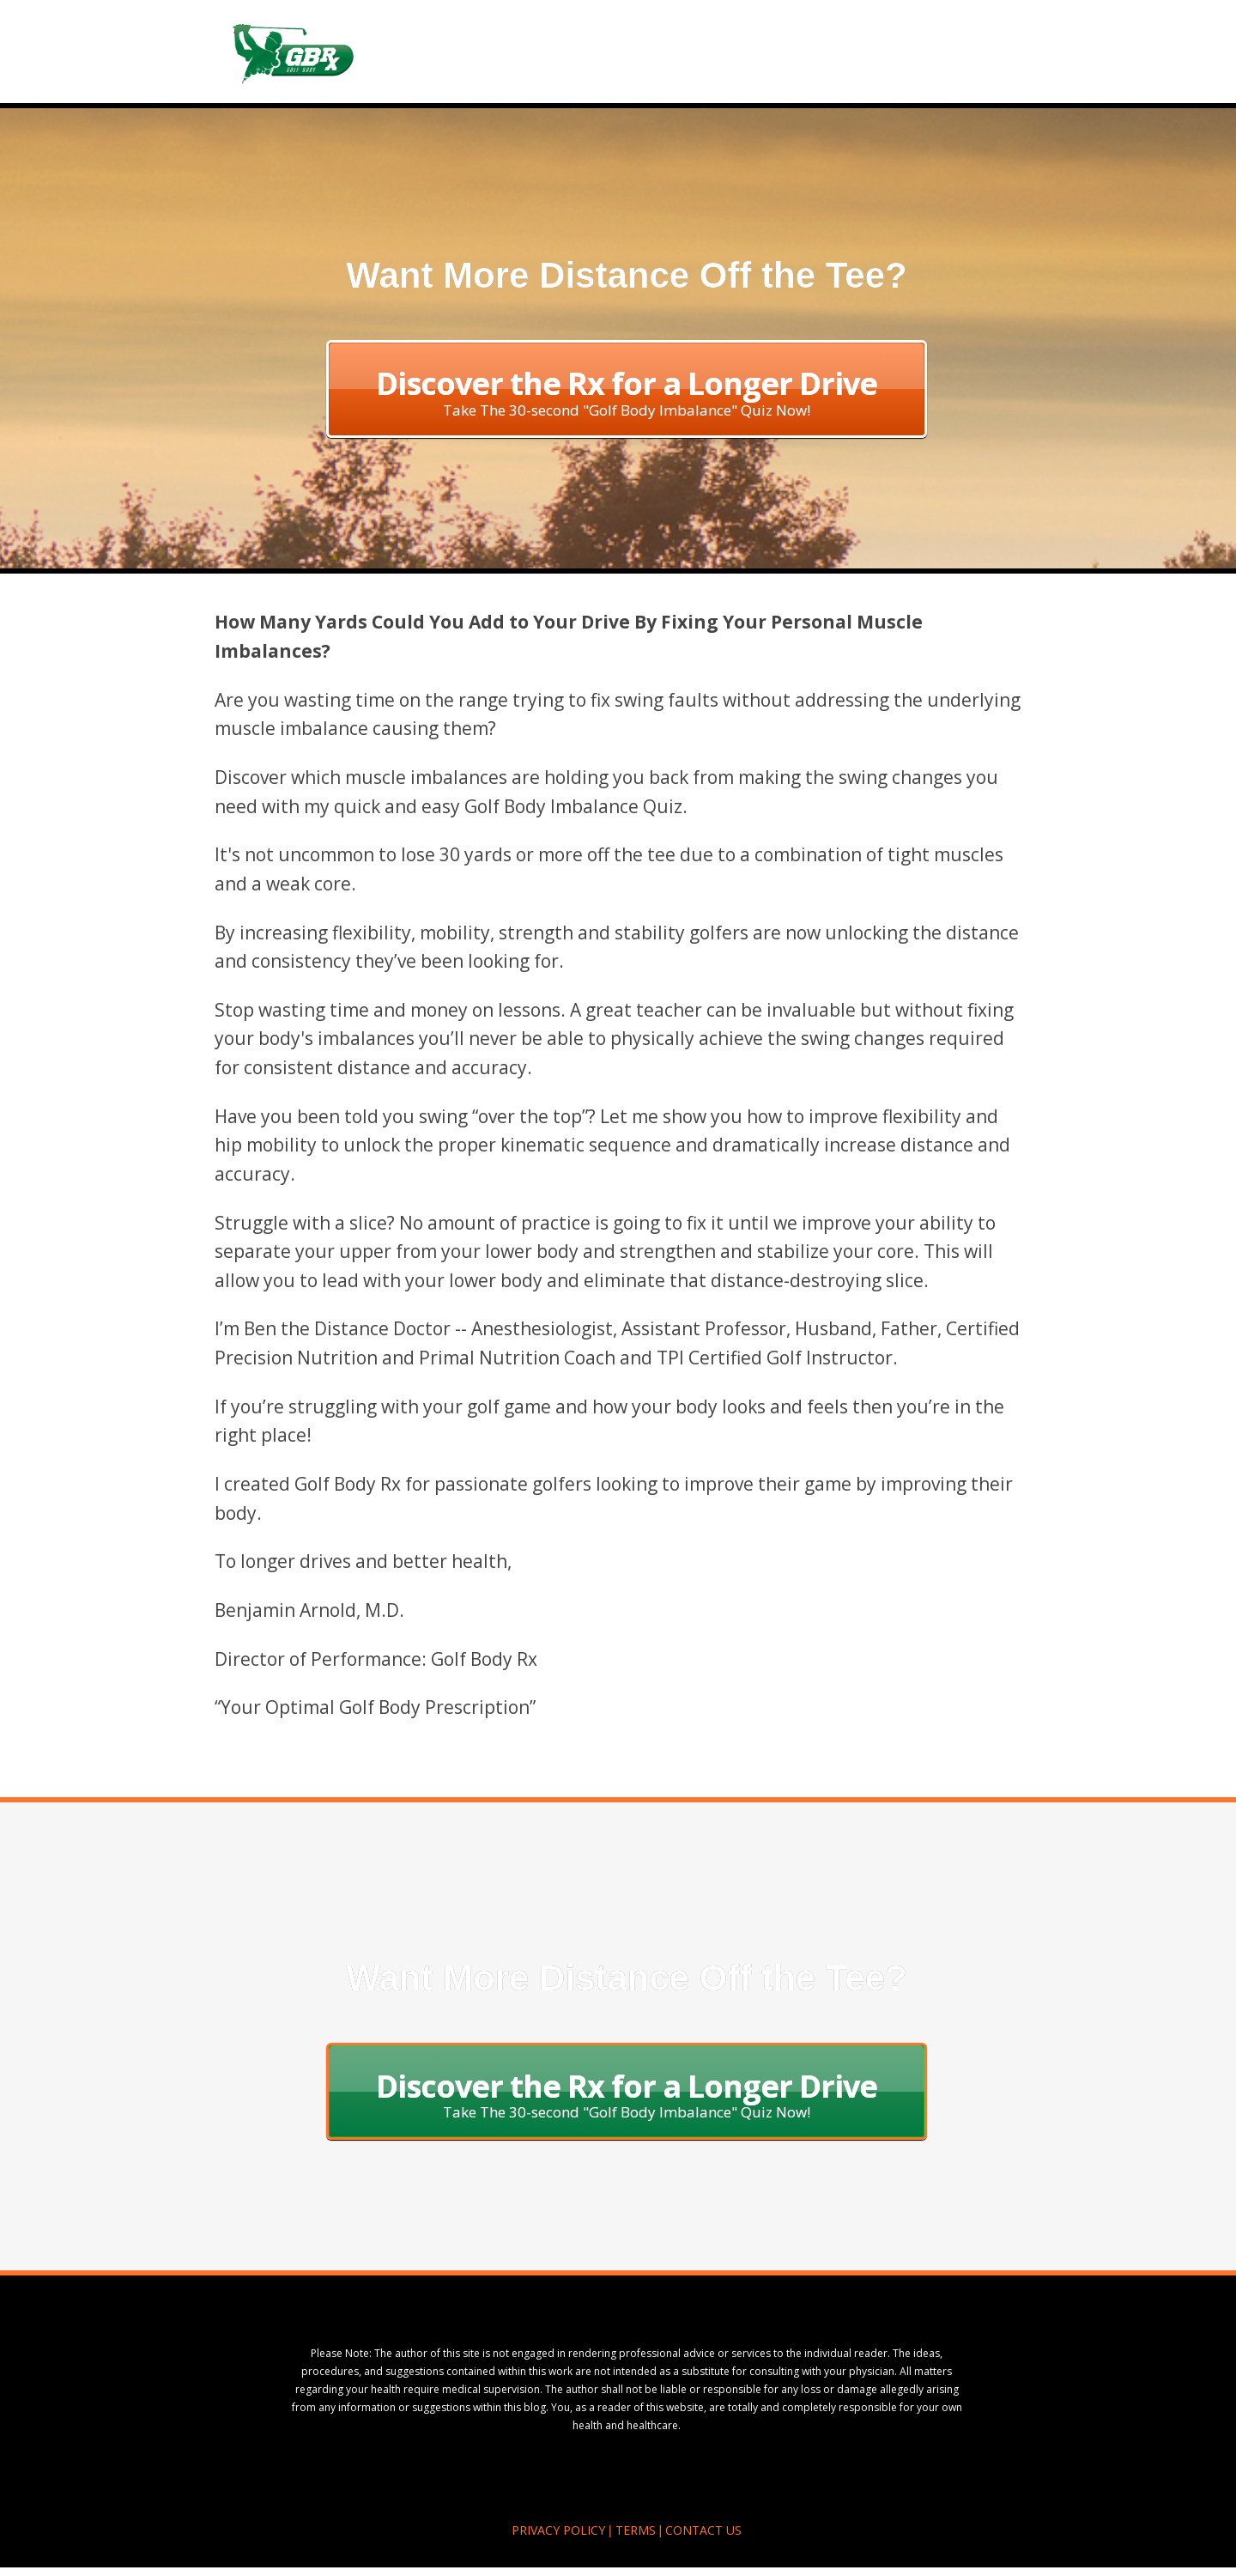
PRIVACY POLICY (558, 2530)
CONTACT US (703, 2530)
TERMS (635, 2530)
